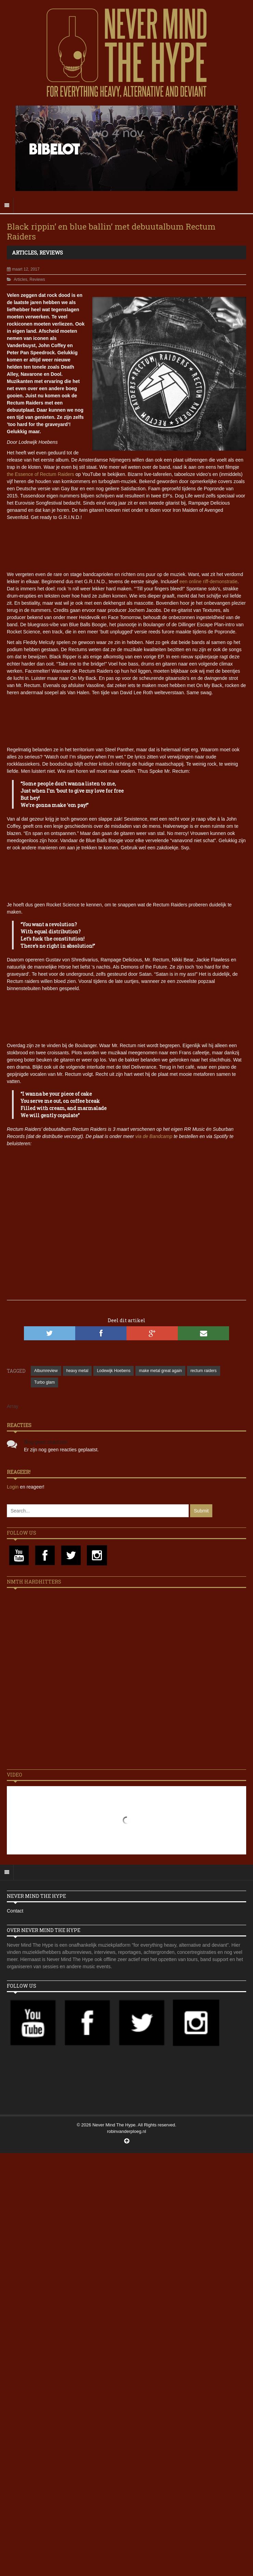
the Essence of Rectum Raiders (40, 474)
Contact (15, 1911)
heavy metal (77, 1370)
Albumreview (46, 1370)
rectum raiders (203, 1370)
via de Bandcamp (153, 1136)
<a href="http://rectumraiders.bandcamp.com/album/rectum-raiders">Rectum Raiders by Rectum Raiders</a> (126, 875)
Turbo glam (44, 1382)
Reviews (51, 252)
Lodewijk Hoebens (113, 1370)
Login (13, 1487)
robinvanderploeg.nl (126, 2131)
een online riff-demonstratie (208, 581)
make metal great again (160, 1370)
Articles (24, 252)
